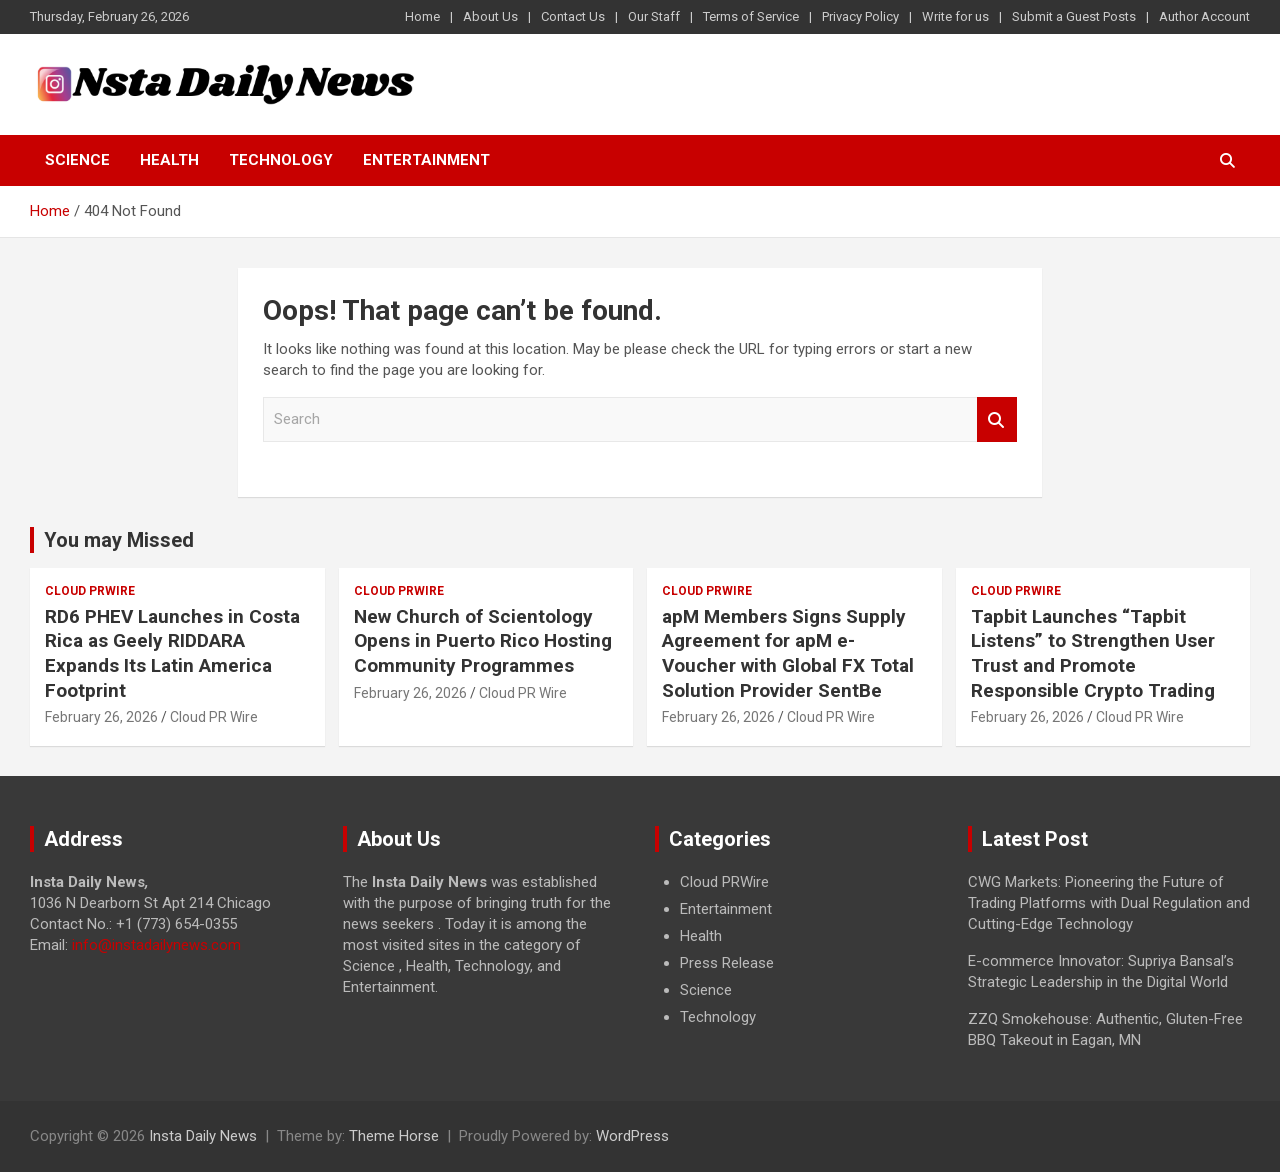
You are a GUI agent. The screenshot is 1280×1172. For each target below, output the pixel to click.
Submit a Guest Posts (1074, 16)
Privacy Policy (860, 16)
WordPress (632, 1136)
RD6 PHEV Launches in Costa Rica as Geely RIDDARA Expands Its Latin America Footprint (172, 653)
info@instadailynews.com (156, 945)
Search (997, 419)
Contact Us (573, 16)
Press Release (727, 963)
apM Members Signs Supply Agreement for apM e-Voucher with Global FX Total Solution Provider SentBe (788, 653)
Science (77, 160)
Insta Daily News (203, 1136)
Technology (281, 160)
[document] (796, 950)
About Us (490, 16)
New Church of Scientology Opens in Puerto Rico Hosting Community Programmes (483, 641)
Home (422, 16)
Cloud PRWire (90, 591)
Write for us (955, 16)
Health (169, 160)
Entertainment (426, 160)
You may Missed (119, 540)
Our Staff (654, 16)
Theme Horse (394, 1136)
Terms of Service (751, 16)
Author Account (1204, 16)
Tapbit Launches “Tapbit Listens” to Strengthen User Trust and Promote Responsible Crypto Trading (1093, 653)
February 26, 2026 (101, 717)
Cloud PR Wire (214, 717)
